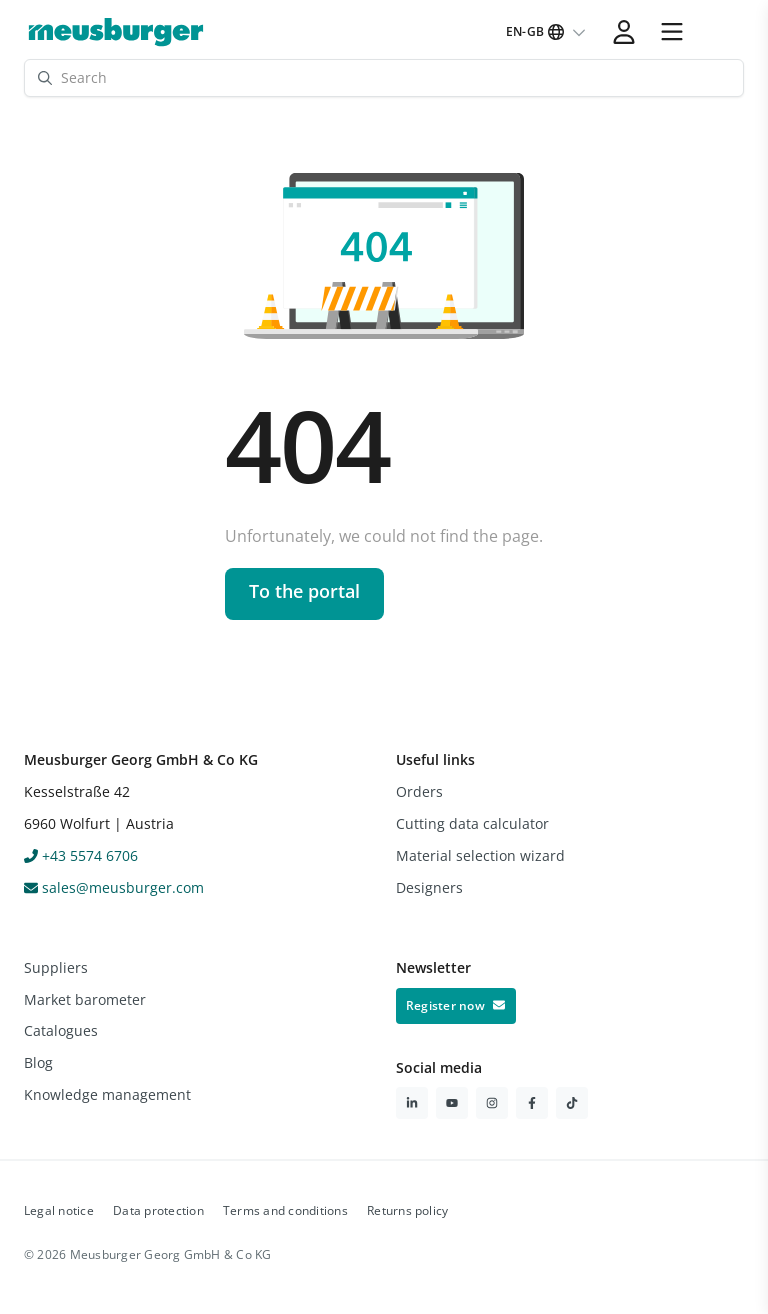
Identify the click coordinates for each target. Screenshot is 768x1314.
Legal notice (59, 1210)
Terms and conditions (285, 1210)
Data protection (158, 1210)
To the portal (304, 591)
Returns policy (407, 1210)
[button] (672, 32)
